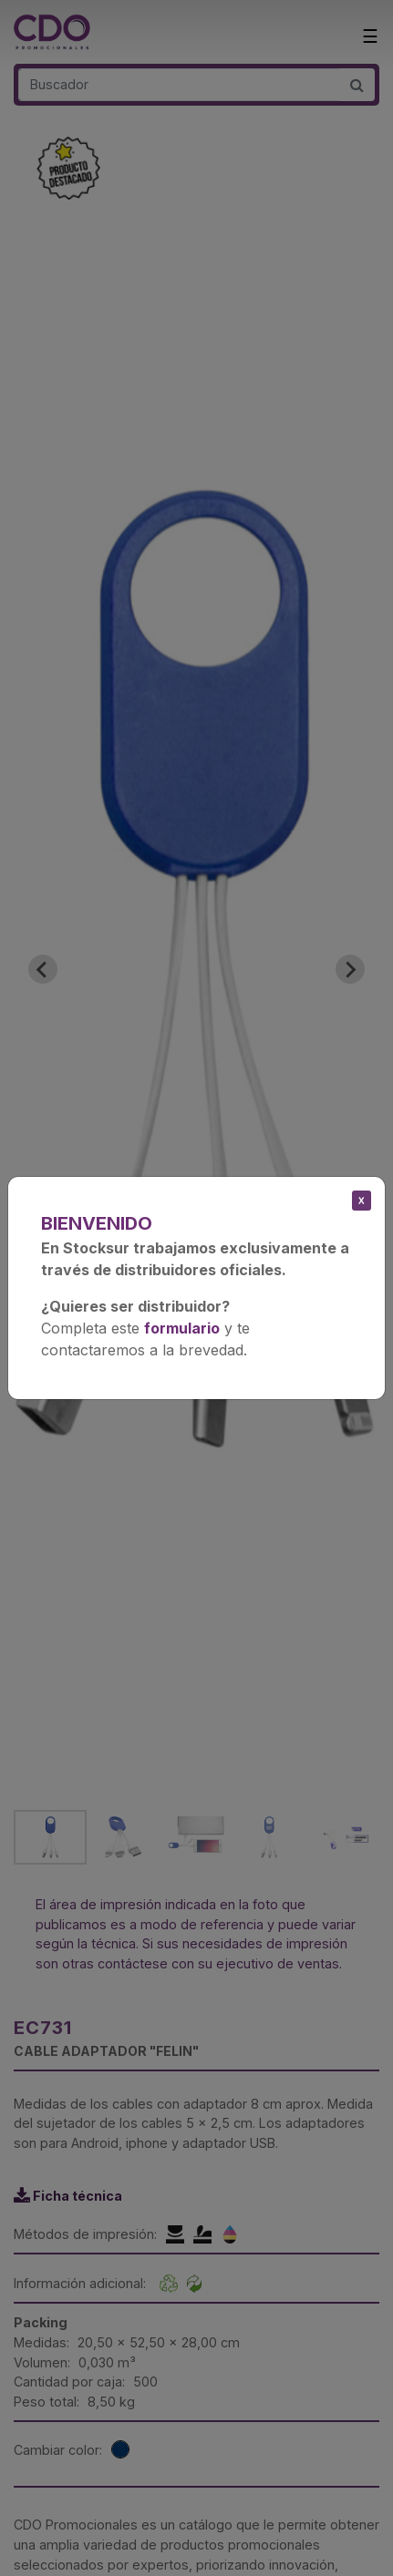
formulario (182, 1328)
